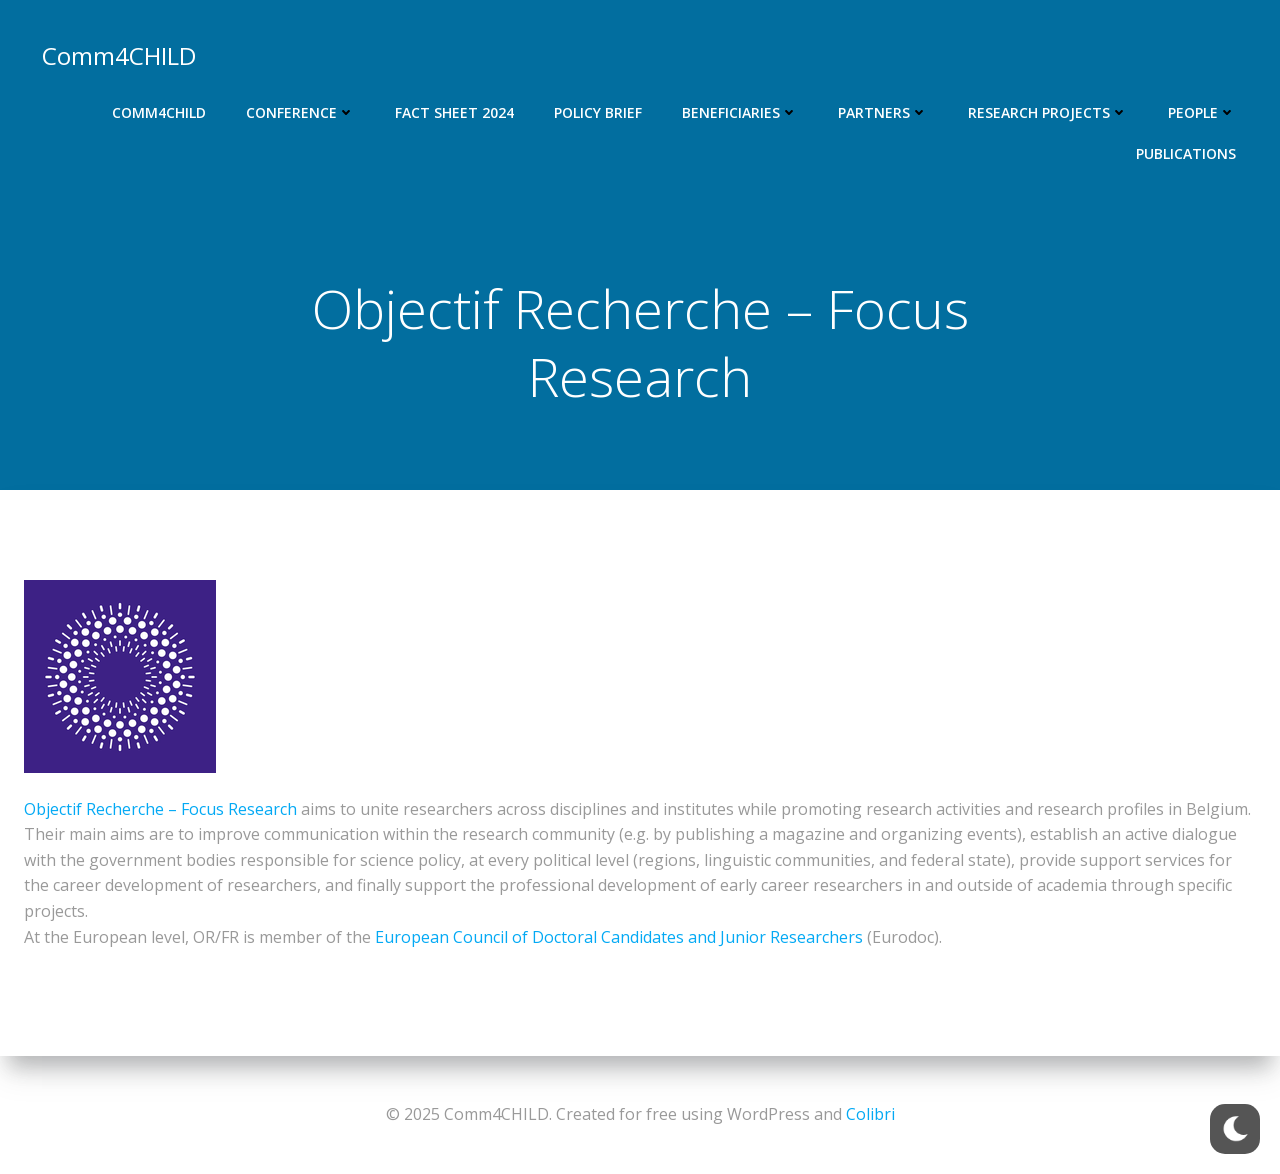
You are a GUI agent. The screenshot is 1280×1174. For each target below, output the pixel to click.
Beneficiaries (740, 112)
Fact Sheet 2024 (454, 112)
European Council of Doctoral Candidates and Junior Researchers (619, 937)
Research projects (1048, 112)
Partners (883, 112)
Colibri (870, 1114)
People (1202, 112)
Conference (300, 112)
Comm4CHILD (159, 112)
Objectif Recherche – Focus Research (160, 809)
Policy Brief (598, 112)
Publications (1186, 153)
